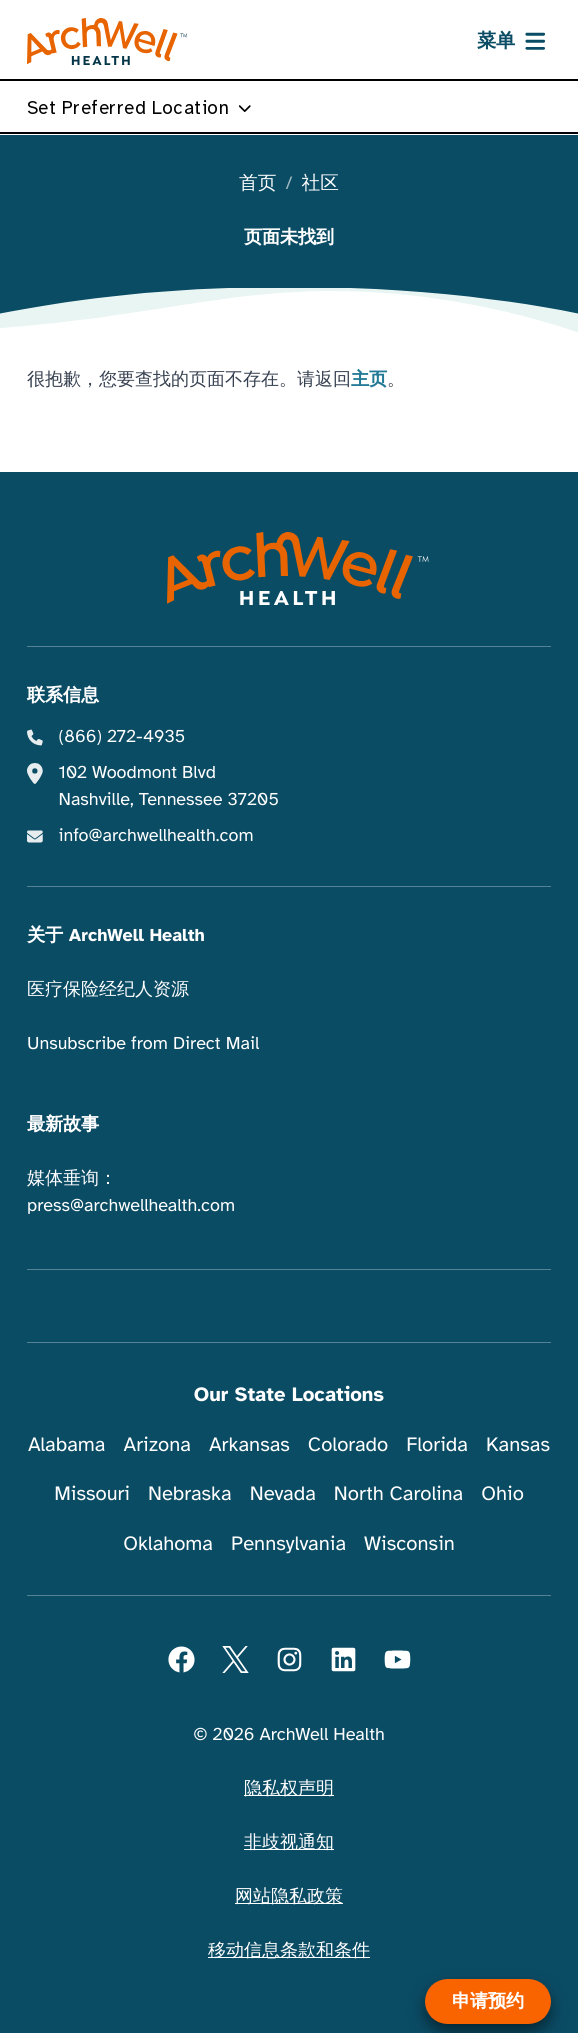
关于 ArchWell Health (116, 936)
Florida (437, 1444)
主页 (369, 380)
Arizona (157, 1444)
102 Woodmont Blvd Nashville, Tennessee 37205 (169, 786)
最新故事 (63, 1125)
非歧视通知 (289, 1843)
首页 (257, 184)
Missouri (92, 1493)
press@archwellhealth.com (131, 1206)
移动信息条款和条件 (289, 1951)
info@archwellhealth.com (156, 836)
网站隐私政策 (289, 1897)
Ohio (502, 1493)
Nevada (283, 1493)
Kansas (518, 1444)
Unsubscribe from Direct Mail (143, 1044)
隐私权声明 (289, 1789)
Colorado (348, 1444)
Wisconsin (409, 1543)
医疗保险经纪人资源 (108, 990)
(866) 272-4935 (122, 737)
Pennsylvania (288, 1543)
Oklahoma (168, 1543)
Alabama (67, 1444)
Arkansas (249, 1444)
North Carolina (398, 1493)
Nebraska (190, 1493)
